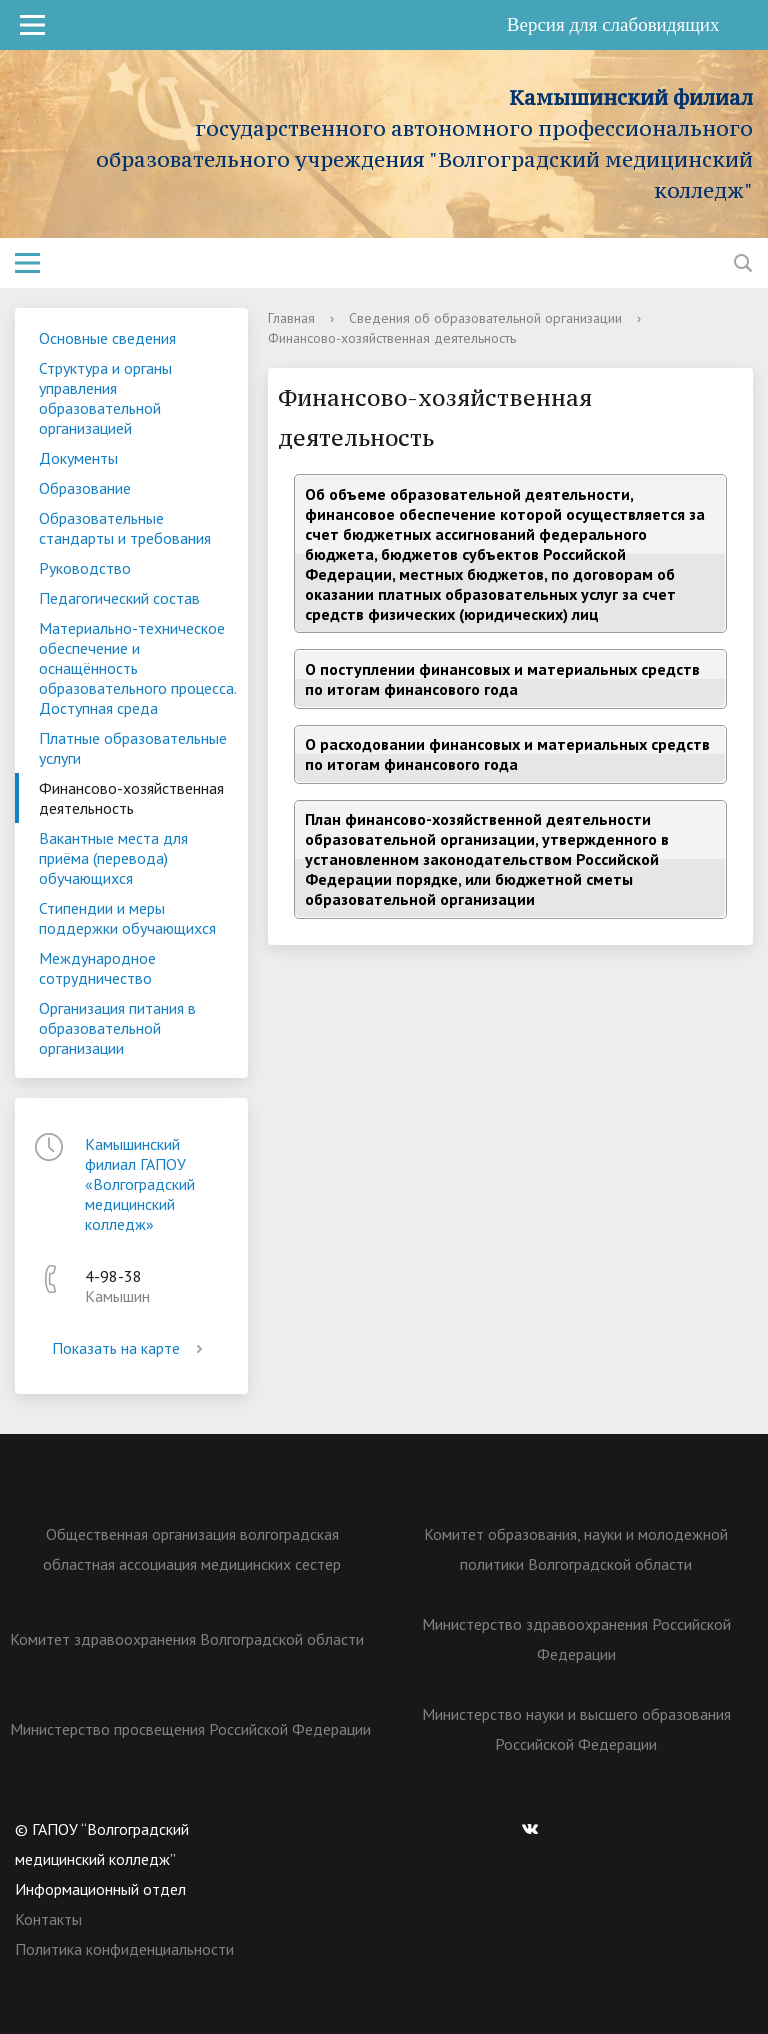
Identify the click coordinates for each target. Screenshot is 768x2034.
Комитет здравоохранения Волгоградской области (187, 1639)
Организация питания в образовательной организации (117, 1028)
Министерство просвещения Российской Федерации (190, 1729)
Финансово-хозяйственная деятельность (131, 798)
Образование (85, 488)
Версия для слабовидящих (627, 24)
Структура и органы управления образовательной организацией (105, 398)
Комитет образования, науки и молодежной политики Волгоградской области (576, 1549)
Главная (291, 318)
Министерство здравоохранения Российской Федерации (576, 1639)
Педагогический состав (119, 598)
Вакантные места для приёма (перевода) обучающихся (113, 858)
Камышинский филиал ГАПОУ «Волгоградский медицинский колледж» (140, 1184)
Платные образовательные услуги (133, 748)
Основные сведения (107, 338)
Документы (78, 458)
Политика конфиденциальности (124, 1949)
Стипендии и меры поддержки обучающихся (127, 918)
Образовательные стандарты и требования (125, 528)
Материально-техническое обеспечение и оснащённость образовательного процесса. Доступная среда (138, 668)
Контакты (48, 1919)
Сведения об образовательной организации (485, 318)
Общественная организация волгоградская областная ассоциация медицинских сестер (192, 1549)
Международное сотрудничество (97, 968)
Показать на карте (131, 1348)
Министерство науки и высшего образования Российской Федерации (576, 1729)
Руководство (85, 568)
